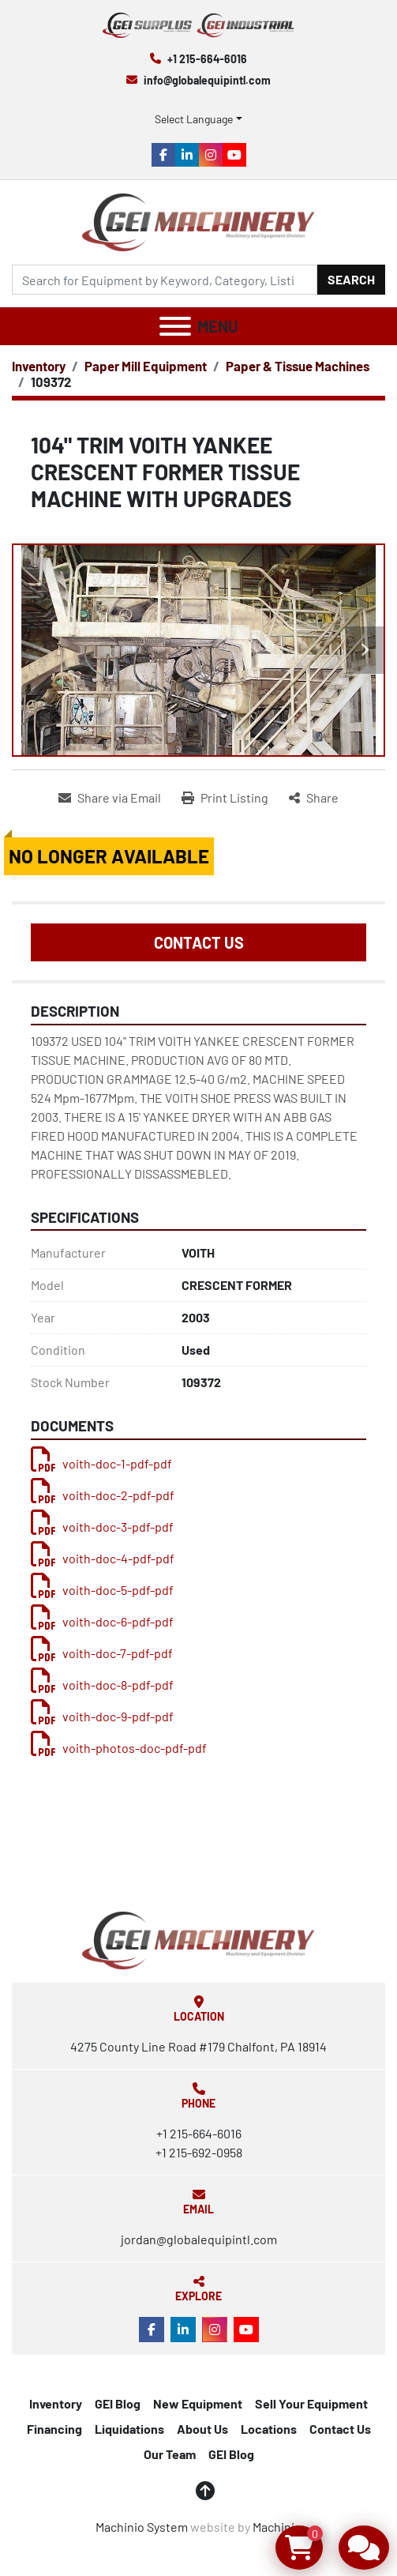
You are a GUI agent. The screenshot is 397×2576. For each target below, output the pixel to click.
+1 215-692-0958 (198, 2152)
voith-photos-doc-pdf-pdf (119, 1747)
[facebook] (163, 155)
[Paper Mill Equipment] (145, 366)
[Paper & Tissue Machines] (297, 366)
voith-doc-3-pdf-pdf (102, 1526)
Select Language (194, 119)
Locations (269, 2428)
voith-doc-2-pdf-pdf (102, 1494)
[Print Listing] (225, 798)
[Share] (314, 798)
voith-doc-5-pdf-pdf (102, 1589)
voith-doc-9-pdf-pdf (102, 1716)
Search (351, 279)
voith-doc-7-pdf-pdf (102, 1652)
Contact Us (199, 942)
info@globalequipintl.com (207, 80)
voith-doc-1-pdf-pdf (101, 1463)
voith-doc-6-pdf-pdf (102, 1621)
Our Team (170, 2453)
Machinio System (142, 2526)
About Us (202, 2428)
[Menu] (175, 326)
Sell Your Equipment (311, 2403)
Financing (54, 2428)
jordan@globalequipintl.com (199, 2239)
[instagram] (211, 155)
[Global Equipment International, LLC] (198, 1938)
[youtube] (234, 155)
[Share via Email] (109, 798)
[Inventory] (39, 366)
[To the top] (205, 2490)
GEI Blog (117, 2403)
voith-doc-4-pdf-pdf (102, 1558)
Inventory (55, 2403)
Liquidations (129, 2428)
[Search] (164, 280)
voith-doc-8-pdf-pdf (102, 1684)
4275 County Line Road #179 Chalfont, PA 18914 (198, 2046)
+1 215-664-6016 (207, 59)
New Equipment (197, 2403)
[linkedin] (187, 155)
